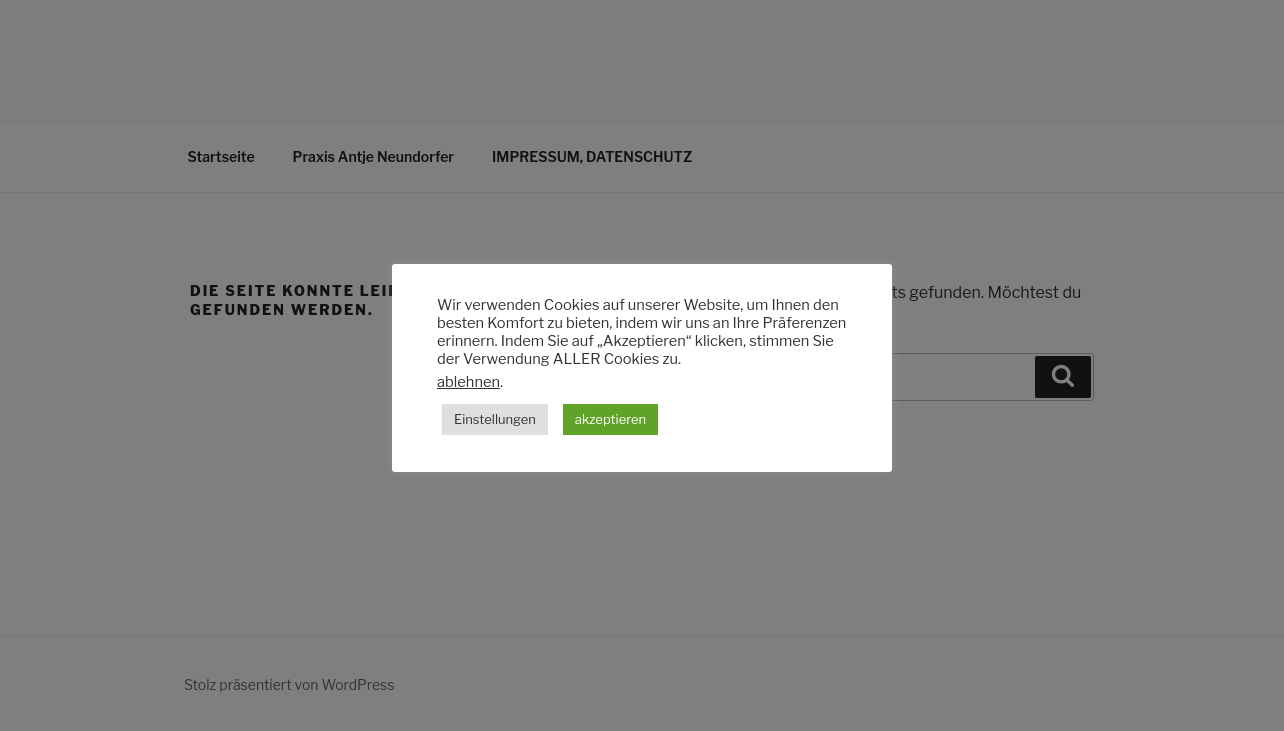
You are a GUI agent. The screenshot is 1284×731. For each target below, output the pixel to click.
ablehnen (468, 382)
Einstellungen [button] (495, 419)
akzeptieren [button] (610, 419)
